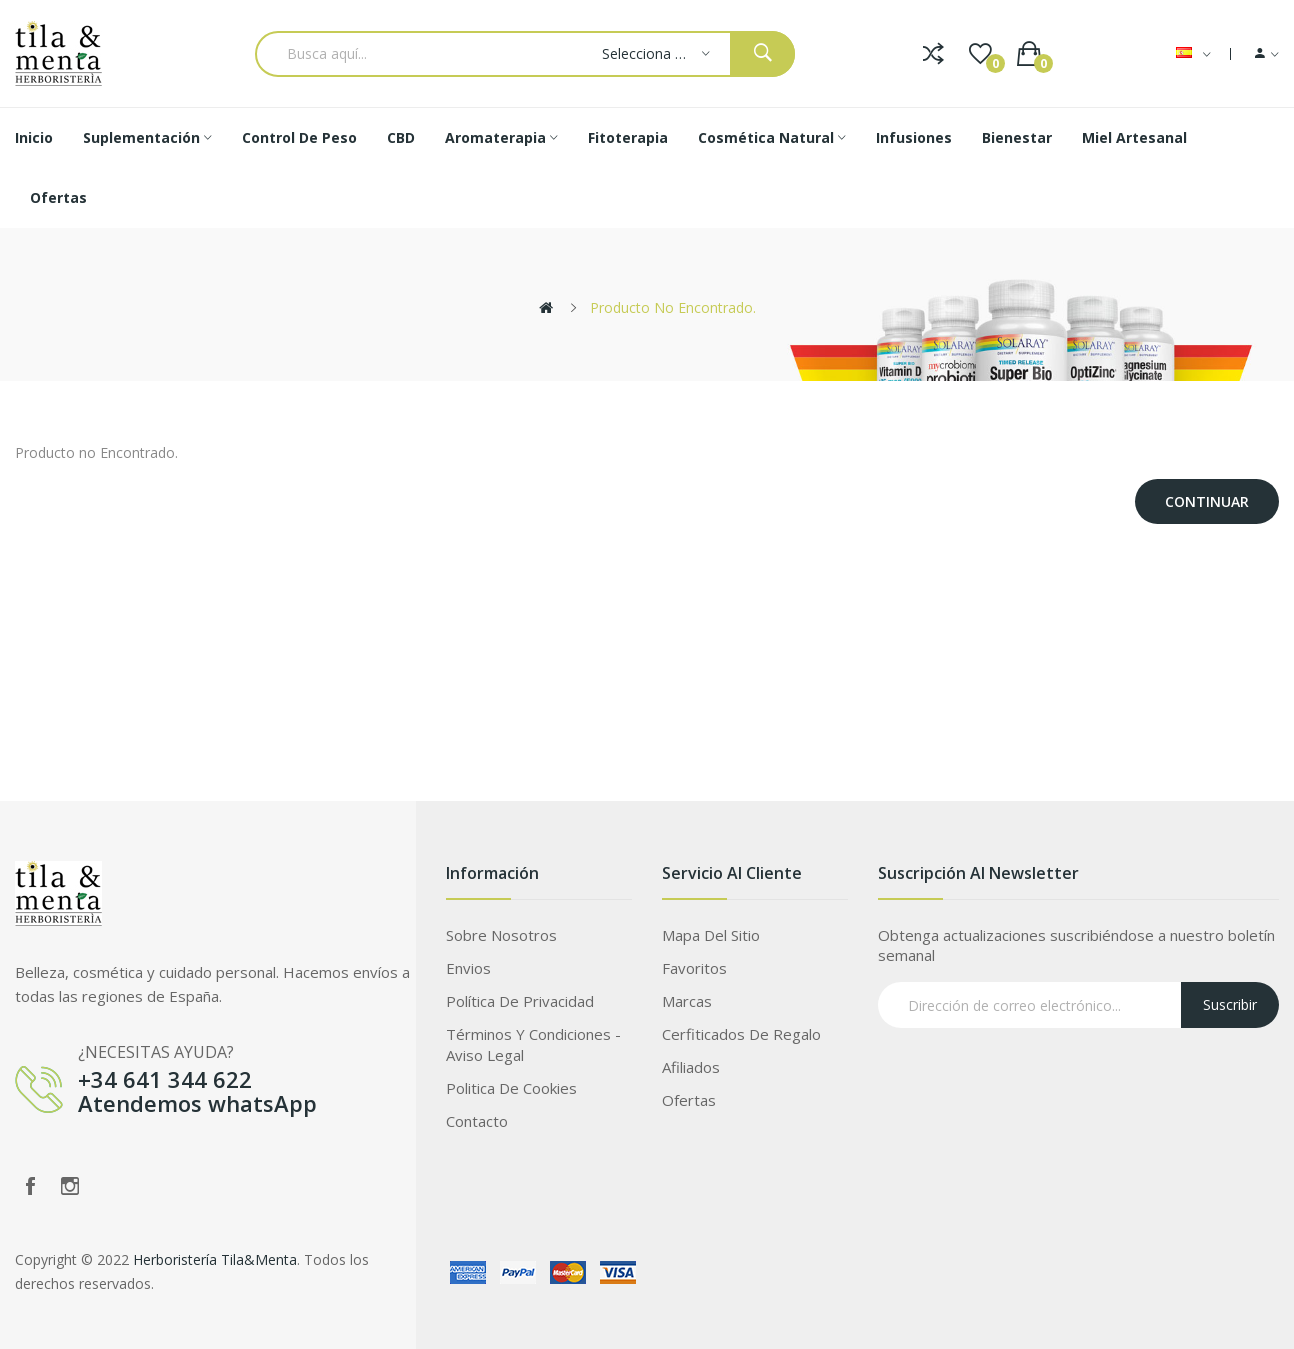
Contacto (477, 1121)
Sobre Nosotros (501, 935)
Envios (468, 968)
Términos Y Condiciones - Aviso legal (533, 1044)
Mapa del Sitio (711, 935)
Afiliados (691, 1067)
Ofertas (689, 1100)
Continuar (1207, 501)
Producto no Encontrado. (673, 307)
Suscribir (1230, 1004)
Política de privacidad (520, 1001)
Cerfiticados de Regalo (741, 1034)
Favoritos (694, 968)
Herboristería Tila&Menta (215, 1259)
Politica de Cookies (511, 1088)
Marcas (687, 1001)
